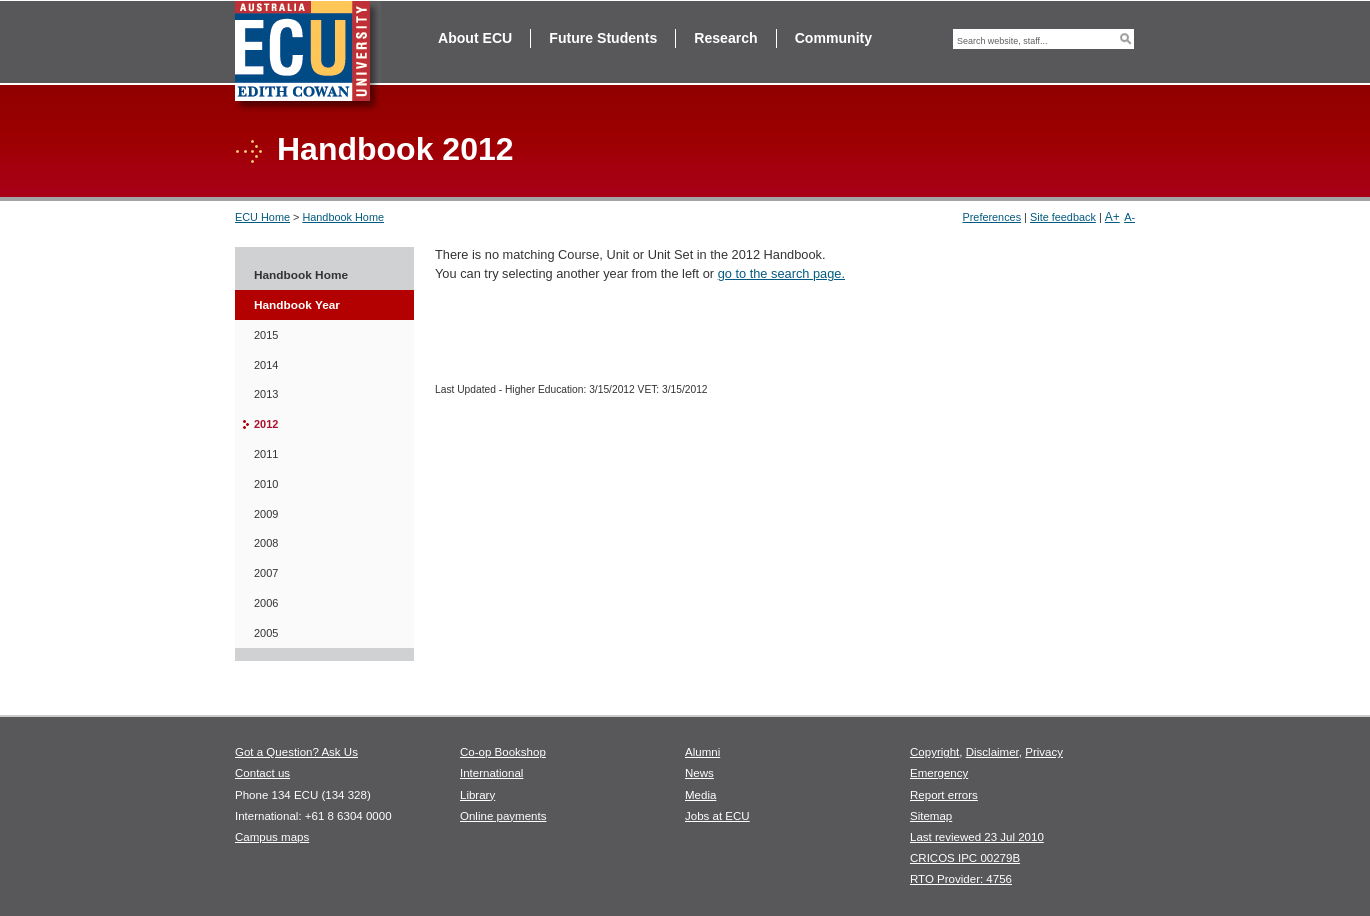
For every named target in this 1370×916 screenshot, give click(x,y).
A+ (1112, 217)
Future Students (603, 38)
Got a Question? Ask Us (296, 752)
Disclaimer (992, 752)
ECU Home (262, 217)
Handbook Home (343, 217)
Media (700, 795)
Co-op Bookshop (503, 752)
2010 (266, 484)
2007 (266, 573)
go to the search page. (781, 273)
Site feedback (1063, 217)
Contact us (262, 773)
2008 (266, 543)
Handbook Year (297, 305)
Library (477, 795)
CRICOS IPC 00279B (965, 858)
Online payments (503, 816)
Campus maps (272, 837)
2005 (266, 633)
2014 (266, 365)
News (699, 773)
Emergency (939, 773)
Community (833, 38)
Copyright (934, 752)
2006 (266, 603)
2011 (266, 454)
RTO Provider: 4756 (961, 879)
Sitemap (931, 816)
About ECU (475, 38)
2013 (266, 394)
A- (1129, 217)
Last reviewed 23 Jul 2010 (977, 837)
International (491, 773)
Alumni (702, 752)
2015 (266, 335)
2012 (266, 424)
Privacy (1044, 752)
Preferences (991, 217)
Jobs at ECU (717, 816)
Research (725, 38)
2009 (266, 514)
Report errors (944, 795)
